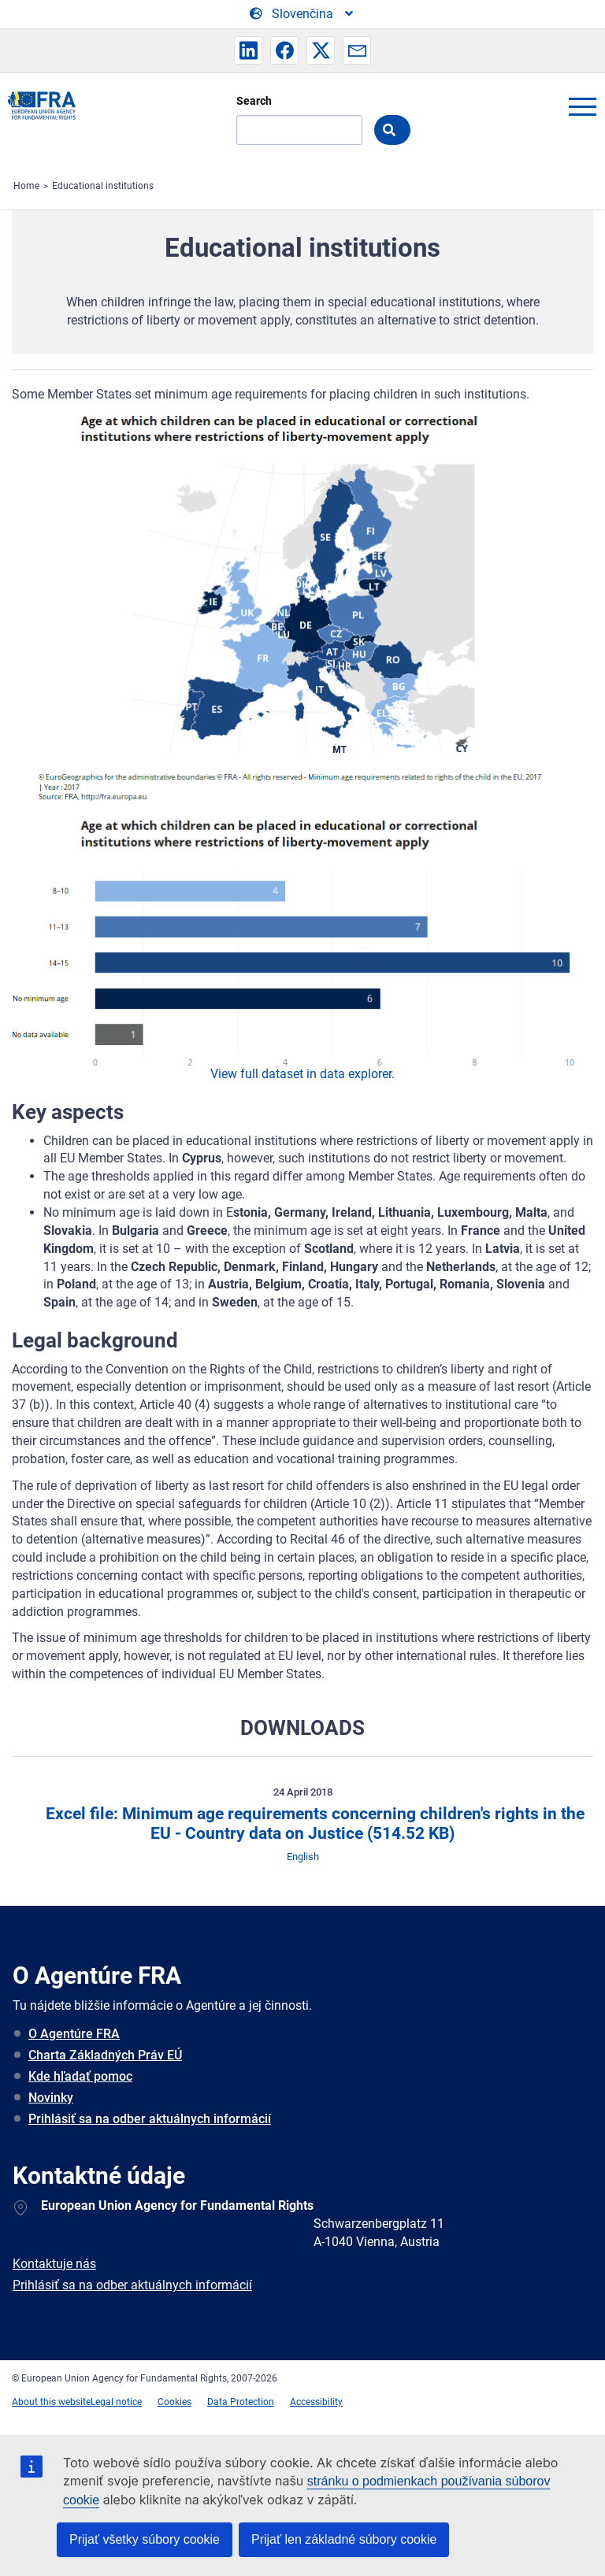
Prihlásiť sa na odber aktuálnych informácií (149, 2118)
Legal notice (116, 2401)
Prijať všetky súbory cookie (144, 2539)
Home (26, 185)
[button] (248, 50)
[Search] (299, 130)
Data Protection (240, 2401)
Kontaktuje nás (54, 2263)
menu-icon (582, 106)
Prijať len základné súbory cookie (343, 2539)
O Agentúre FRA (74, 2033)
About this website (51, 2401)
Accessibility (316, 2401)
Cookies (174, 2401)
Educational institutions (103, 185)
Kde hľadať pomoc (80, 2076)
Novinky (50, 2097)
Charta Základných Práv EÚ (105, 2055)
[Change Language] (302, 14)
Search (254, 101)
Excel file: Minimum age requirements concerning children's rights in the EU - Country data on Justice (313, 1823)
